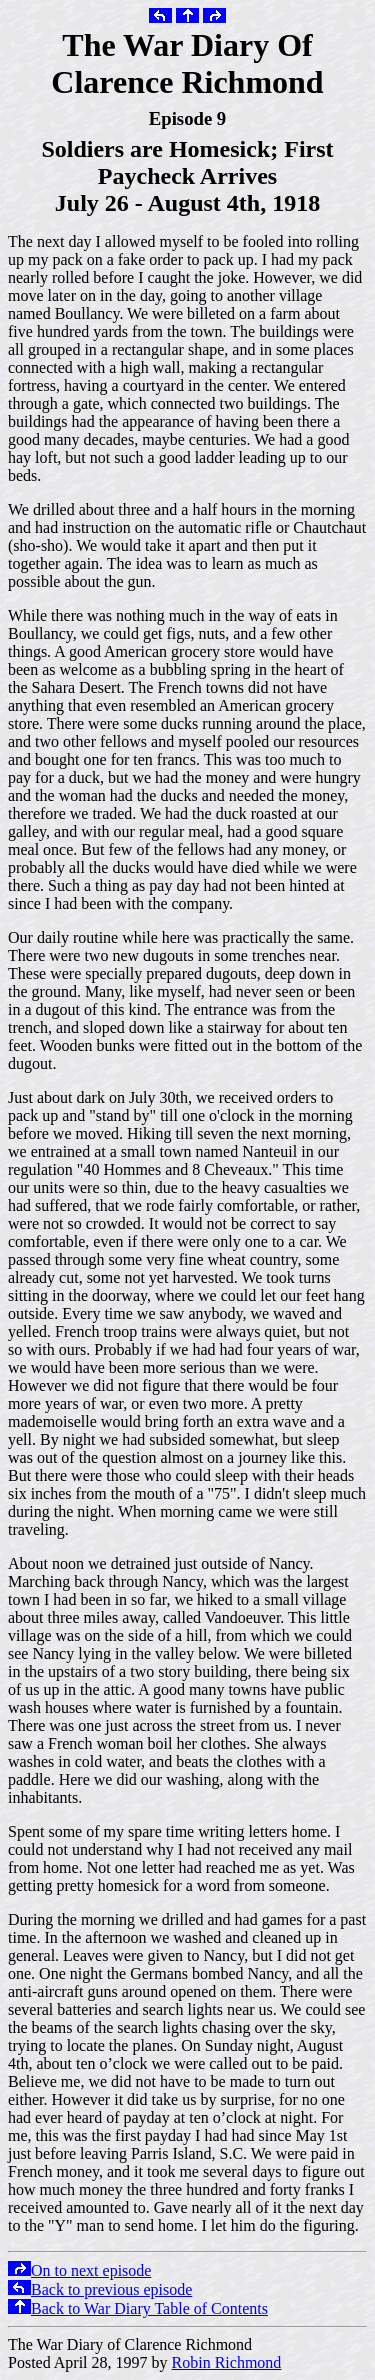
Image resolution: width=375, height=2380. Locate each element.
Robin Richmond (227, 2362)
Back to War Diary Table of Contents (138, 2308)
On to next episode (79, 2270)
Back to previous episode (100, 2289)
